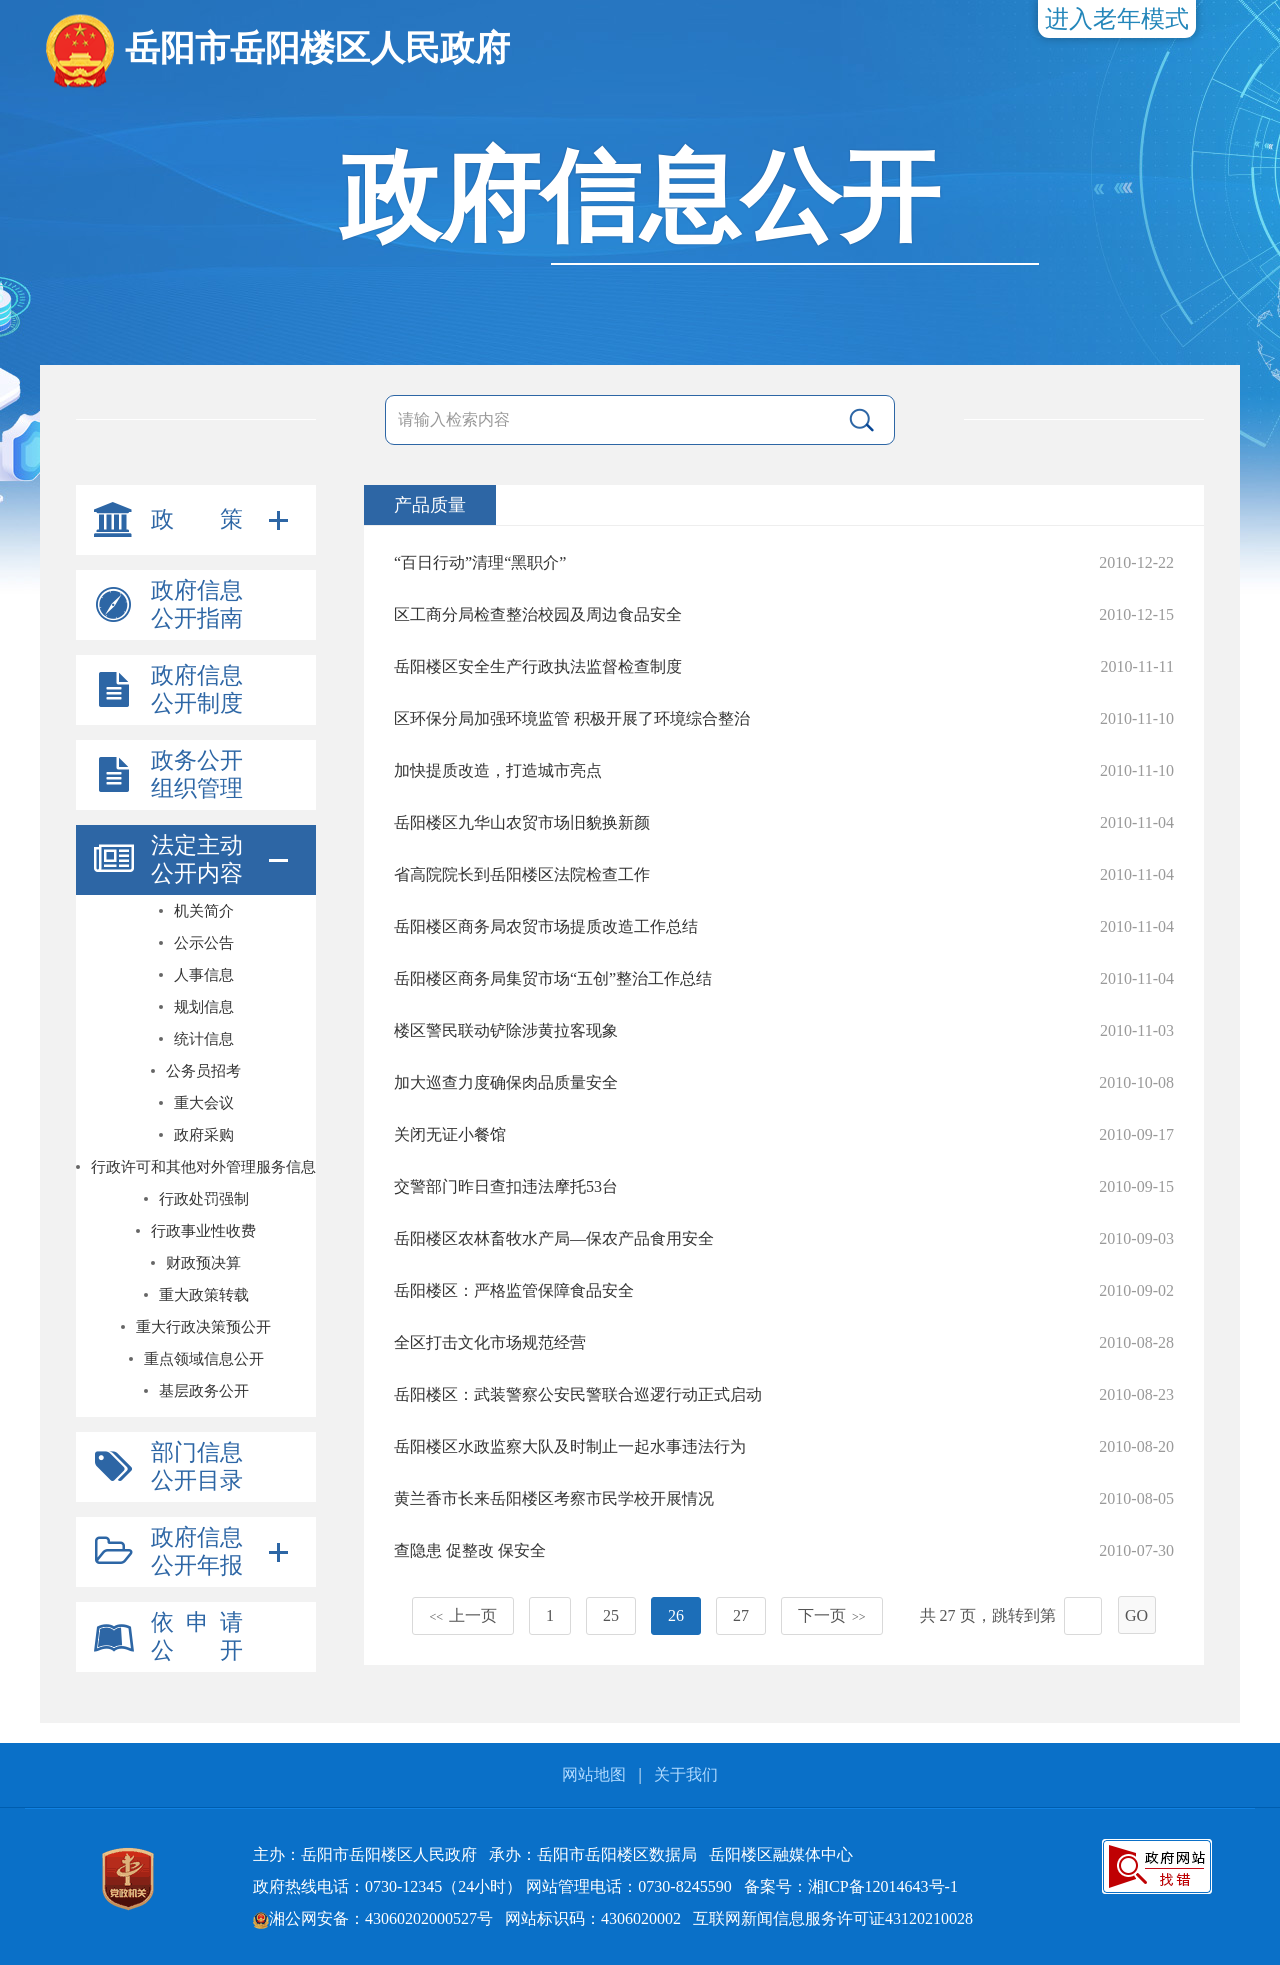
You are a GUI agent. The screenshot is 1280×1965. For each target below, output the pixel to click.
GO (1136, 1615)
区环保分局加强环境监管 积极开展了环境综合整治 (572, 718)
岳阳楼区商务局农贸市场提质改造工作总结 (546, 926)
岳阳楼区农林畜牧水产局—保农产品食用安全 (554, 1238)
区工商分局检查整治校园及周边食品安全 (538, 614)
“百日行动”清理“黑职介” (480, 562)
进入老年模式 (1117, 19)
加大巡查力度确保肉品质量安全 (506, 1082)
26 (676, 1615)
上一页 (463, 1615)
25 (611, 1615)
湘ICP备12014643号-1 (883, 1886)
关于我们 (686, 1774)
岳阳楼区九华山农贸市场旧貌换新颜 (522, 822)
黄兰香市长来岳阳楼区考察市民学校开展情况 (554, 1498)
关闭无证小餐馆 (450, 1134)
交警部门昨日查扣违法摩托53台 (506, 1186)
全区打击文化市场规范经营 (490, 1342)
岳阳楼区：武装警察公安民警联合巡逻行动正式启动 (578, 1394)
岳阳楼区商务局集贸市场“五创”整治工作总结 (553, 978)
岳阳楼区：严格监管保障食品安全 (514, 1290)
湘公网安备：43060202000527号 (373, 1918)
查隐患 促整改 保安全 (470, 1550)
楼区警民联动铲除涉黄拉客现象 (506, 1030)
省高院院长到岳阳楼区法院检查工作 (522, 874)
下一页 (832, 1615)
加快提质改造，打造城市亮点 (498, 770)
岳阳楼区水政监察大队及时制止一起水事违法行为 (570, 1446)
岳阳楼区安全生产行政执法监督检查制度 (538, 666)
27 (741, 1615)
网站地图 (594, 1774)
